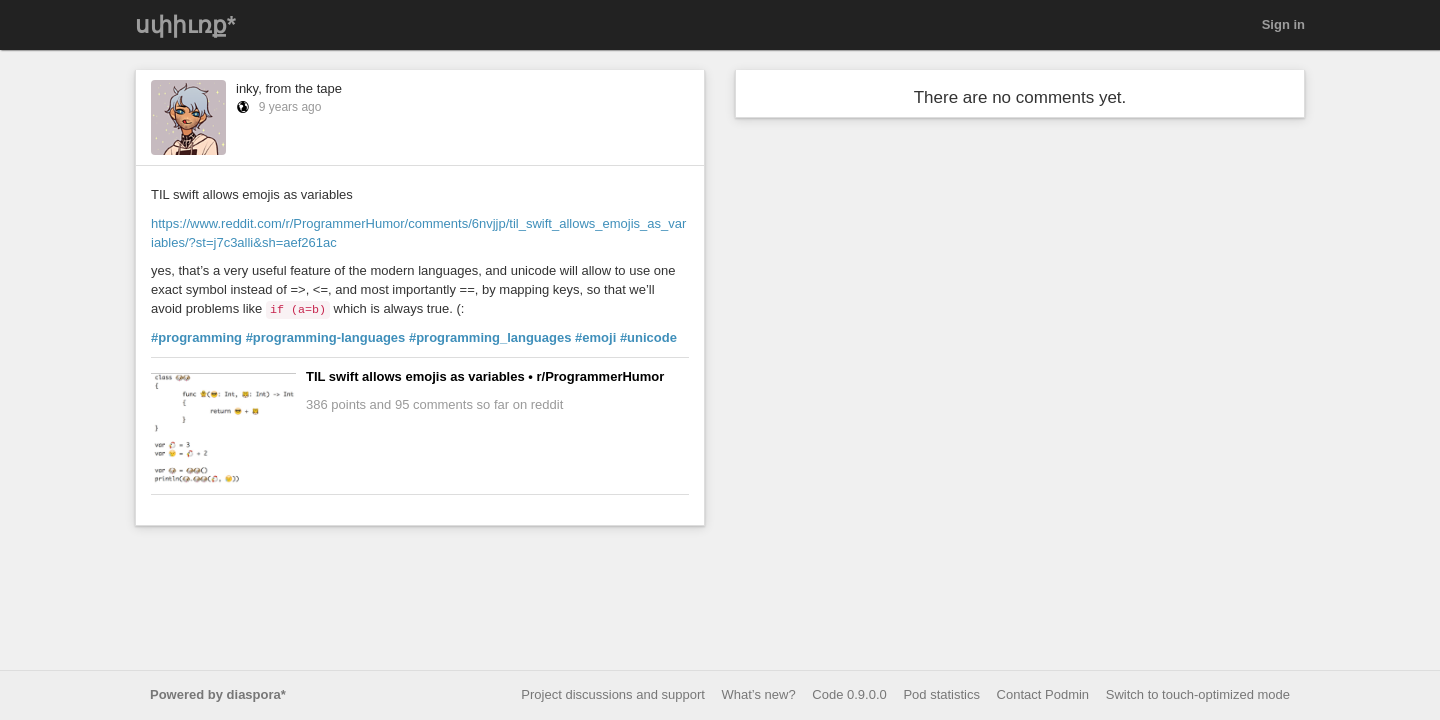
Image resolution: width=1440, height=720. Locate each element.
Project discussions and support (613, 694)
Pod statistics (941, 694)
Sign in (1283, 24)
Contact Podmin (1043, 694)
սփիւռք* (185, 25)
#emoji (595, 337)
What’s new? (759, 694)
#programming (196, 337)
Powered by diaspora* (218, 694)
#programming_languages (490, 337)
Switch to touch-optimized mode (1198, 694)
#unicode (648, 337)
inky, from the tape (289, 88)
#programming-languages (326, 337)
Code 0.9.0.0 (849, 694)
